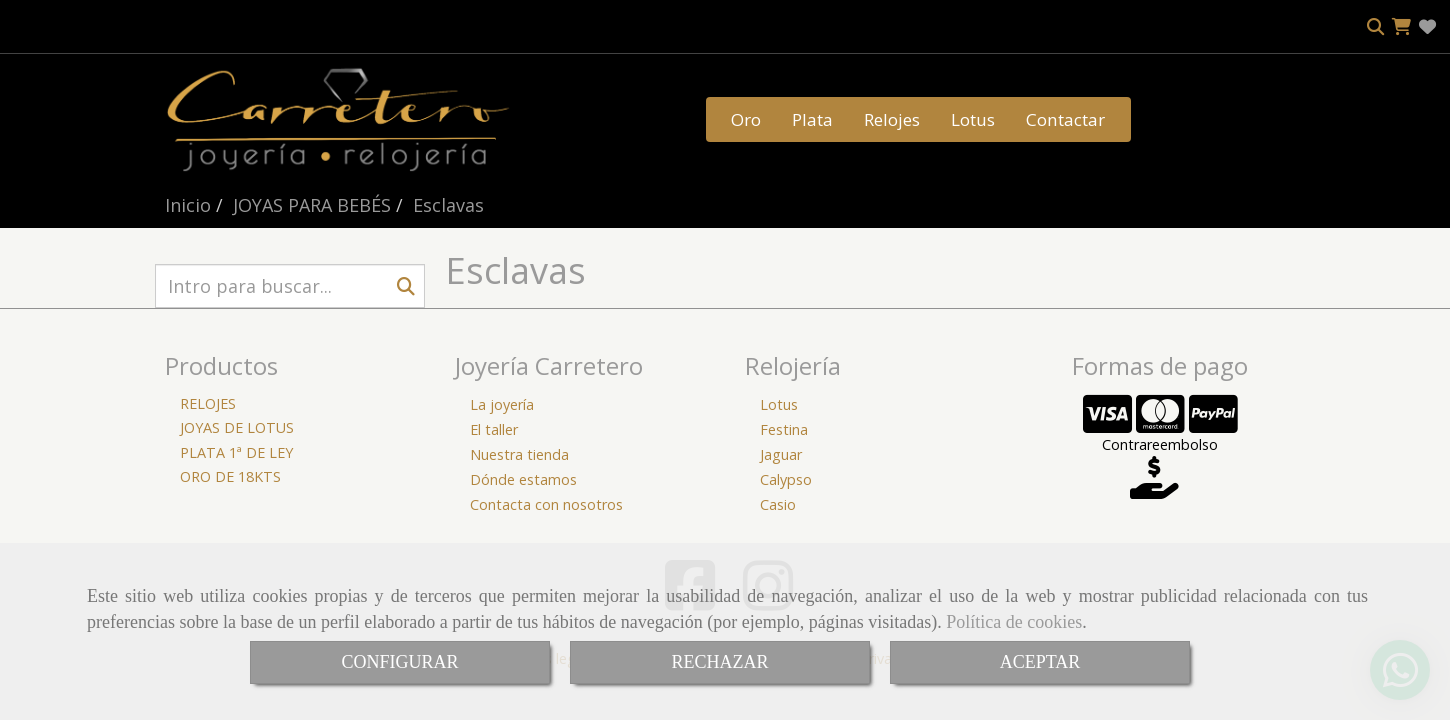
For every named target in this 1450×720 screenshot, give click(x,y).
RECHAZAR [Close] (719, 662)
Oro (746, 119)
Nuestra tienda (519, 454)
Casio (778, 504)
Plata (812, 119)
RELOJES (208, 403)
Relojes (892, 119)
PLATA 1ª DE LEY (236, 452)
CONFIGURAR (399, 662)
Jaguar (781, 454)
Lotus (973, 119)
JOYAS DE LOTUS (237, 427)
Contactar (1065, 119)
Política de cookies (1014, 622)
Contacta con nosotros (546, 504)
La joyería (502, 404)
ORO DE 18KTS (230, 476)
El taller (494, 429)
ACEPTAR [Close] (1040, 662)
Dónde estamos (523, 479)
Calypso (786, 479)
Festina (784, 429)
